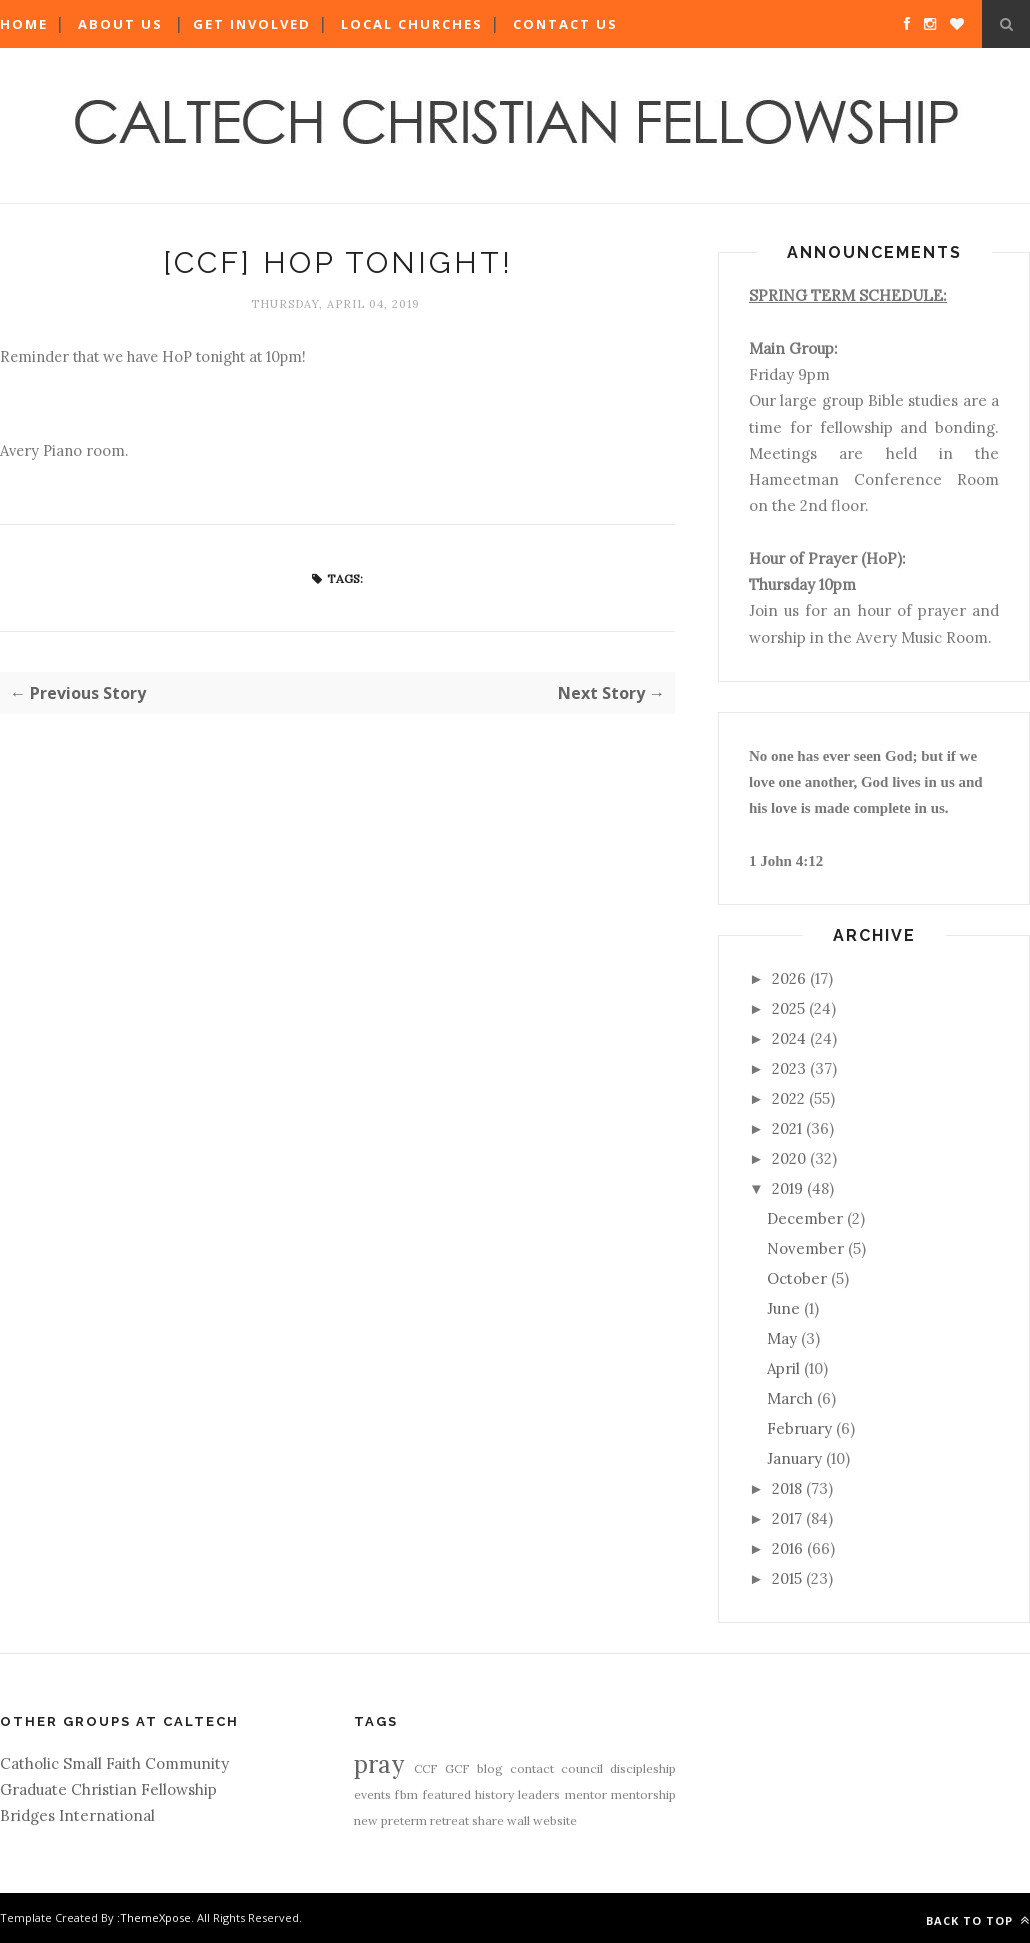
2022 (788, 1098)
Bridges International (77, 1815)
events (372, 1794)
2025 (788, 1008)
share (488, 1820)
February (799, 1428)
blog (490, 1768)
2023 (789, 1068)
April (783, 1368)
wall (518, 1820)
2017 (787, 1518)
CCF (426, 1768)
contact (532, 1768)
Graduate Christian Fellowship (108, 1789)
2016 (787, 1548)
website (555, 1820)
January (794, 1458)
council (582, 1768)
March (790, 1398)
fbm (406, 1794)
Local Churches (412, 24)
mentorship (643, 1794)
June (783, 1308)
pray (379, 1764)
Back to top (978, 1920)
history (494, 1794)
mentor (586, 1794)
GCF (457, 1768)
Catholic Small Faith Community (114, 1763)
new (366, 1820)
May (782, 1338)
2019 (787, 1188)
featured (447, 1794)
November (805, 1248)
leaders (539, 1794)
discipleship (643, 1768)
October (797, 1278)
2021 (787, 1128)
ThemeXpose (155, 1917)
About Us (120, 24)
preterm (404, 1820)
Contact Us (565, 24)
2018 (787, 1488)
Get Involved (252, 24)
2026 (789, 978)
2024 (789, 1038)
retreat (449, 1820)
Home (24, 24)
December (805, 1218)
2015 (787, 1578)
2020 (789, 1158)
